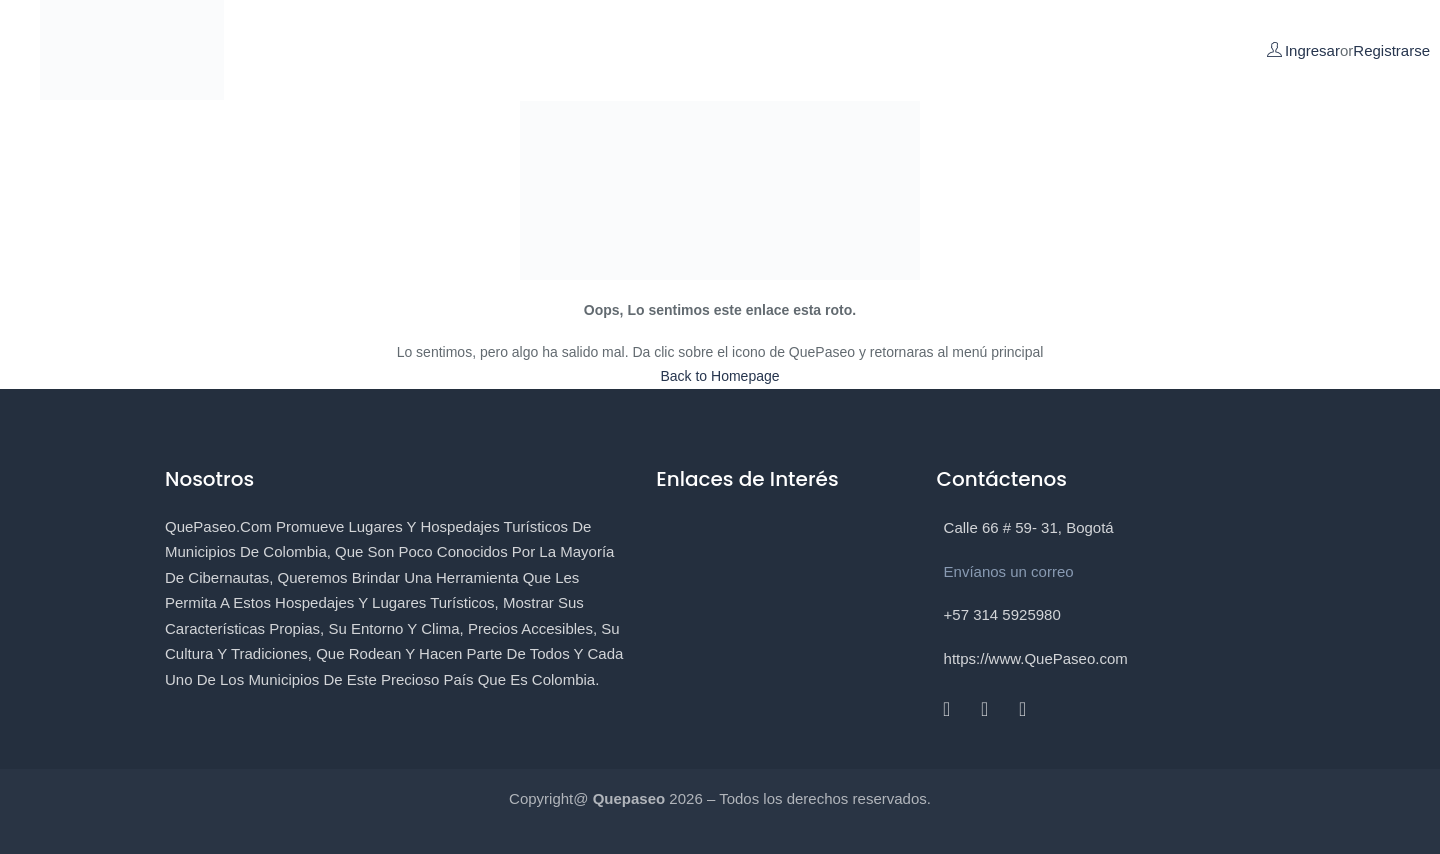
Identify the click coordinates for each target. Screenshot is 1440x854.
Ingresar (1312, 50)
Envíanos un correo (1009, 571)
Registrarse (1391, 50)
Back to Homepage (719, 376)
